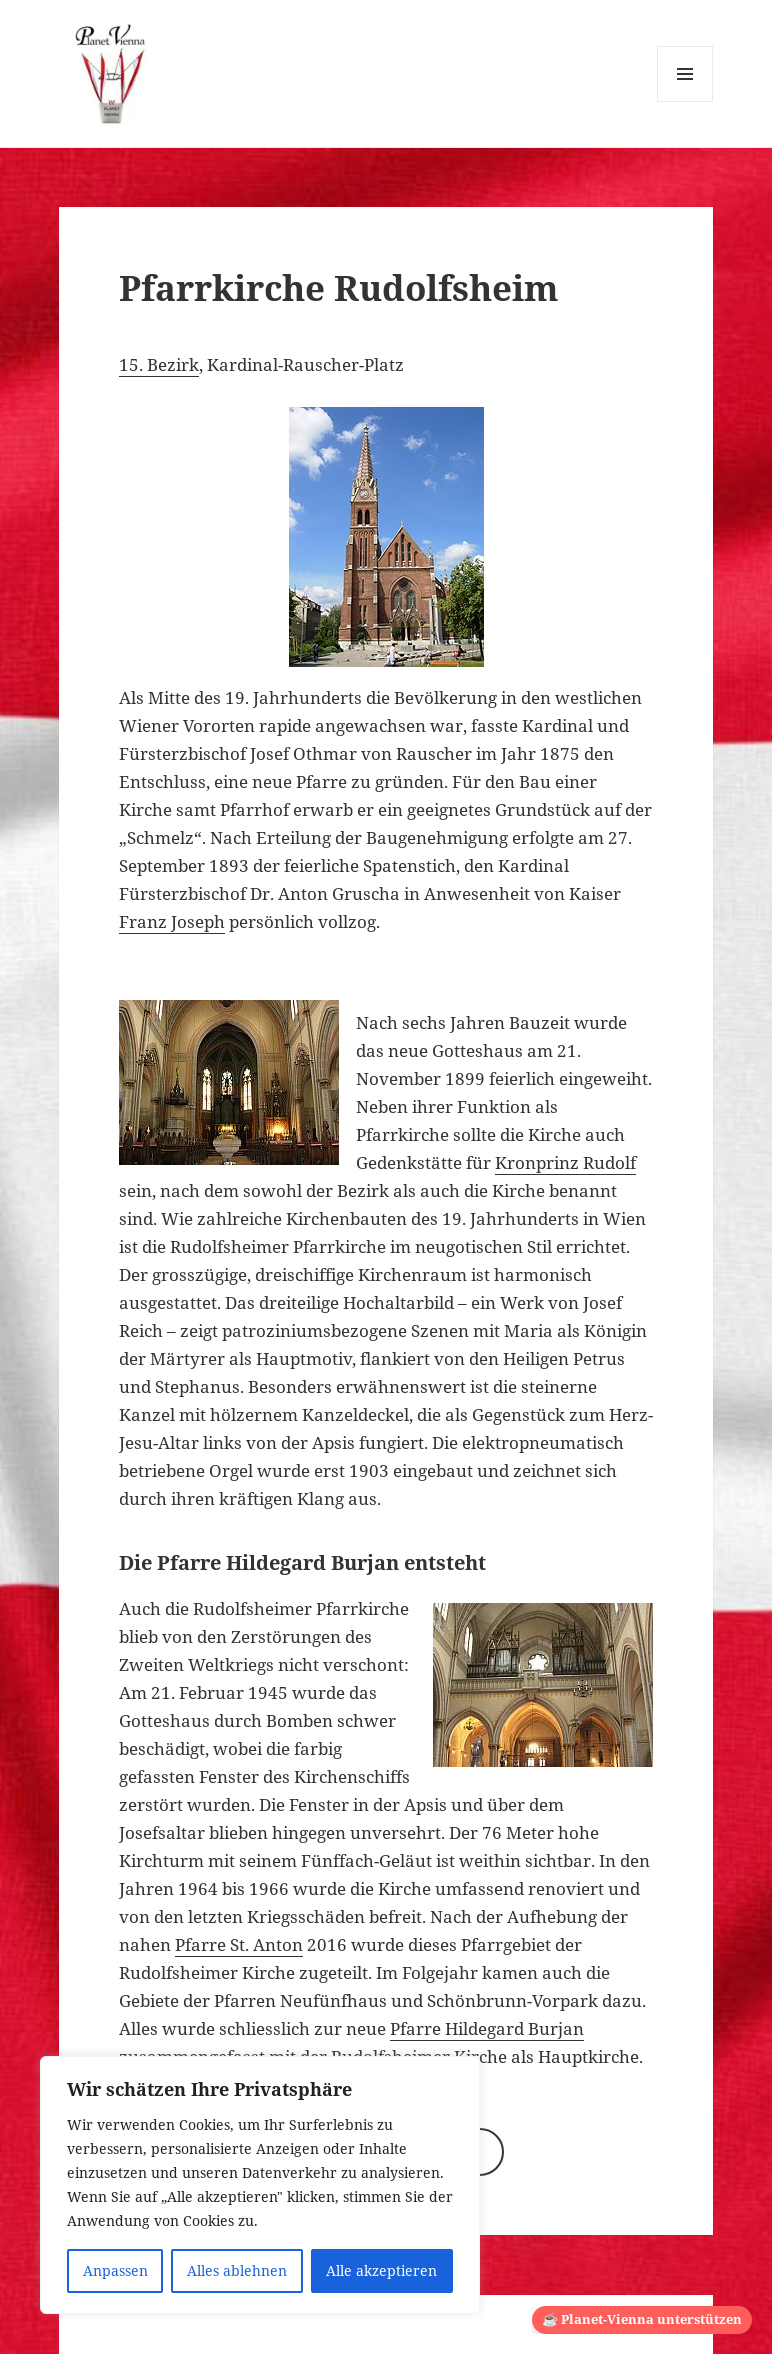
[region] (260, 2185)
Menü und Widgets (685, 101)
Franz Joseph (172, 921)
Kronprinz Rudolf (565, 1162)
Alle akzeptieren (381, 2270)
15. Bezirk (159, 364)
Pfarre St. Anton (239, 1944)
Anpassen (115, 2270)
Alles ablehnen (237, 2270)
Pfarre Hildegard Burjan (487, 2028)
